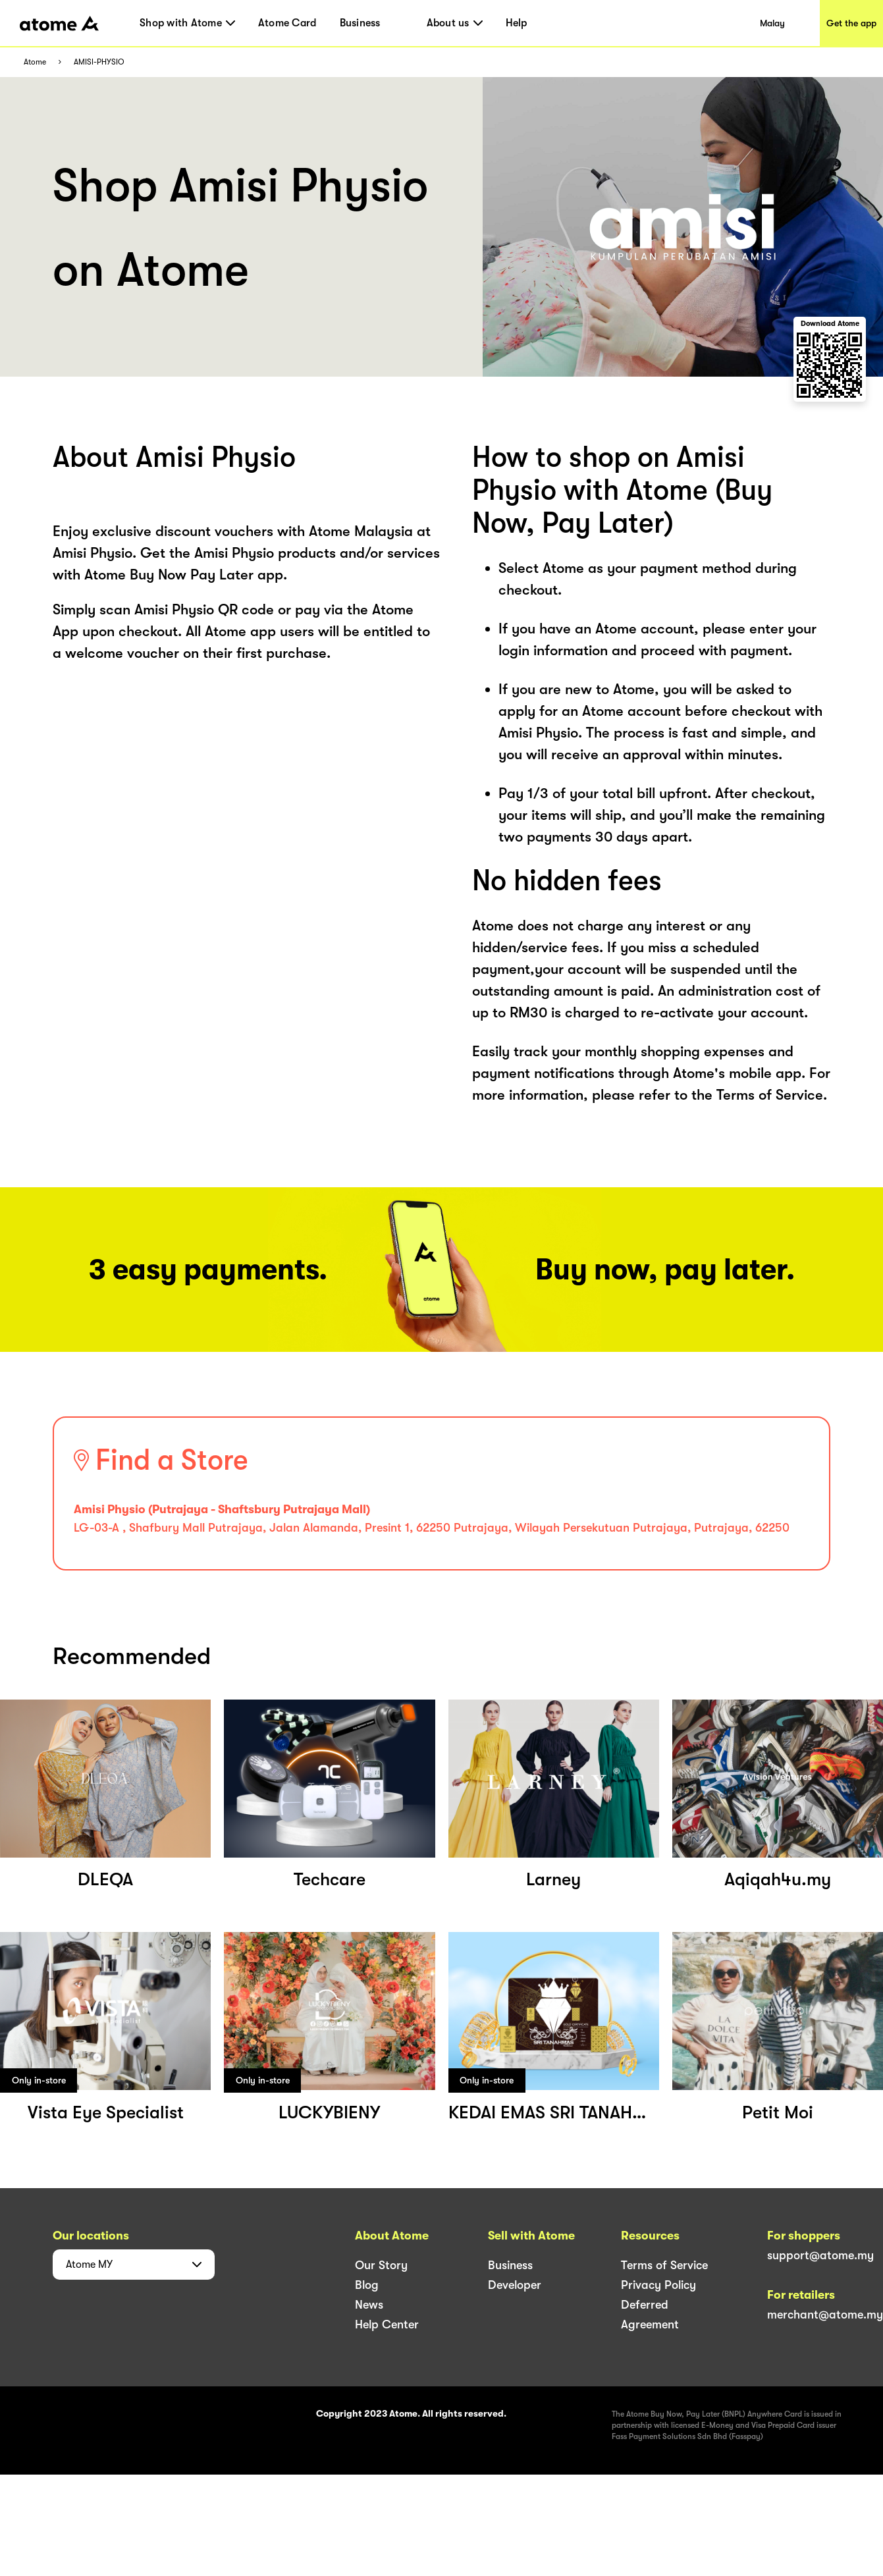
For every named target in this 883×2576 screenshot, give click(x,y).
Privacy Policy (658, 2285)
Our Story (381, 2265)
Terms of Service (664, 2265)
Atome (35, 62)
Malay (772, 23)
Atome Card (287, 23)
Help (516, 23)
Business (360, 23)
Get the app (851, 23)
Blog (367, 2285)
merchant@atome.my (825, 2314)
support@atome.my (820, 2255)
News (369, 2304)
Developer (514, 2285)
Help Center (387, 2324)
